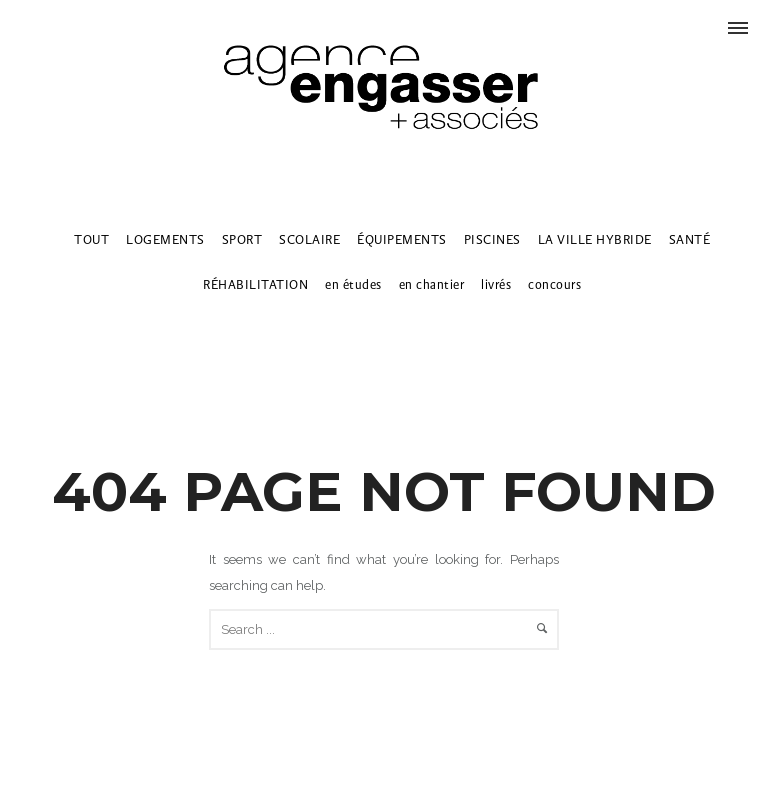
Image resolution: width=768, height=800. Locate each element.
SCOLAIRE (309, 239)
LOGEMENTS (165, 239)
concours (554, 284)
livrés (496, 284)
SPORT (242, 239)
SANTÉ (690, 239)
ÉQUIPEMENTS (402, 239)
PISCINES (492, 239)
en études (353, 284)
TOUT (91, 239)
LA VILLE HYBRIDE (595, 239)
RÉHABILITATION (255, 284)
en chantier (432, 284)
